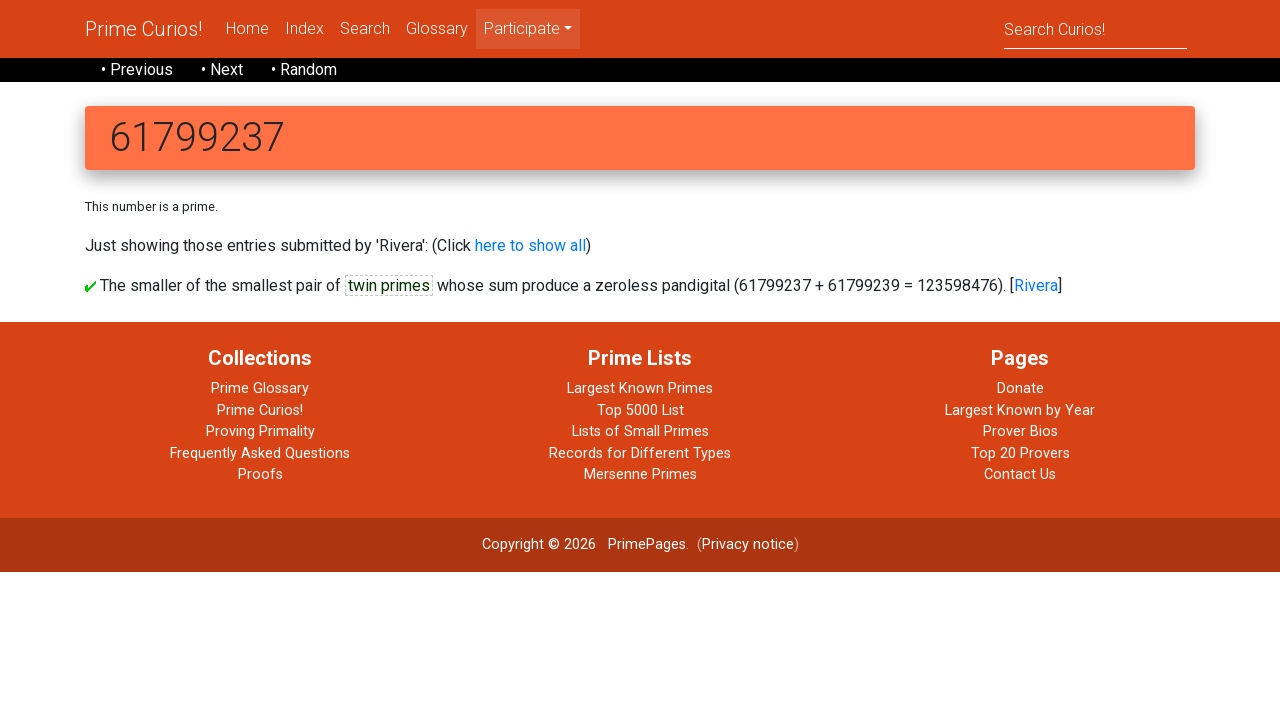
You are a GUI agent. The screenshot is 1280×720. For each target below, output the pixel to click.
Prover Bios (1020, 431)
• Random (304, 69)
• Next (222, 69)
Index (304, 28)
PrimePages (647, 544)
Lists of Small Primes (640, 431)
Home (247, 28)
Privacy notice (748, 544)
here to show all (530, 245)
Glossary (437, 28)
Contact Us (1020, 474)
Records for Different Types (640, 453)
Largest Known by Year (1020, 410)
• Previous (137, 69)
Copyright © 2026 (539, 544)
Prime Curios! (143, 29)
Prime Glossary (260, 388)
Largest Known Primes (640, 388)
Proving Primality (260, 431)
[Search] (1095, 28)
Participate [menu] (522, 28)
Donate (1020, 388)
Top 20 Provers (1020, 453)
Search (365, 28)
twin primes (389, 285)
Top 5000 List (640, 410)
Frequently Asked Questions (260, 453)
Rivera (1036, 285)
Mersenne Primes (640, 474)
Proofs (260, 474)
